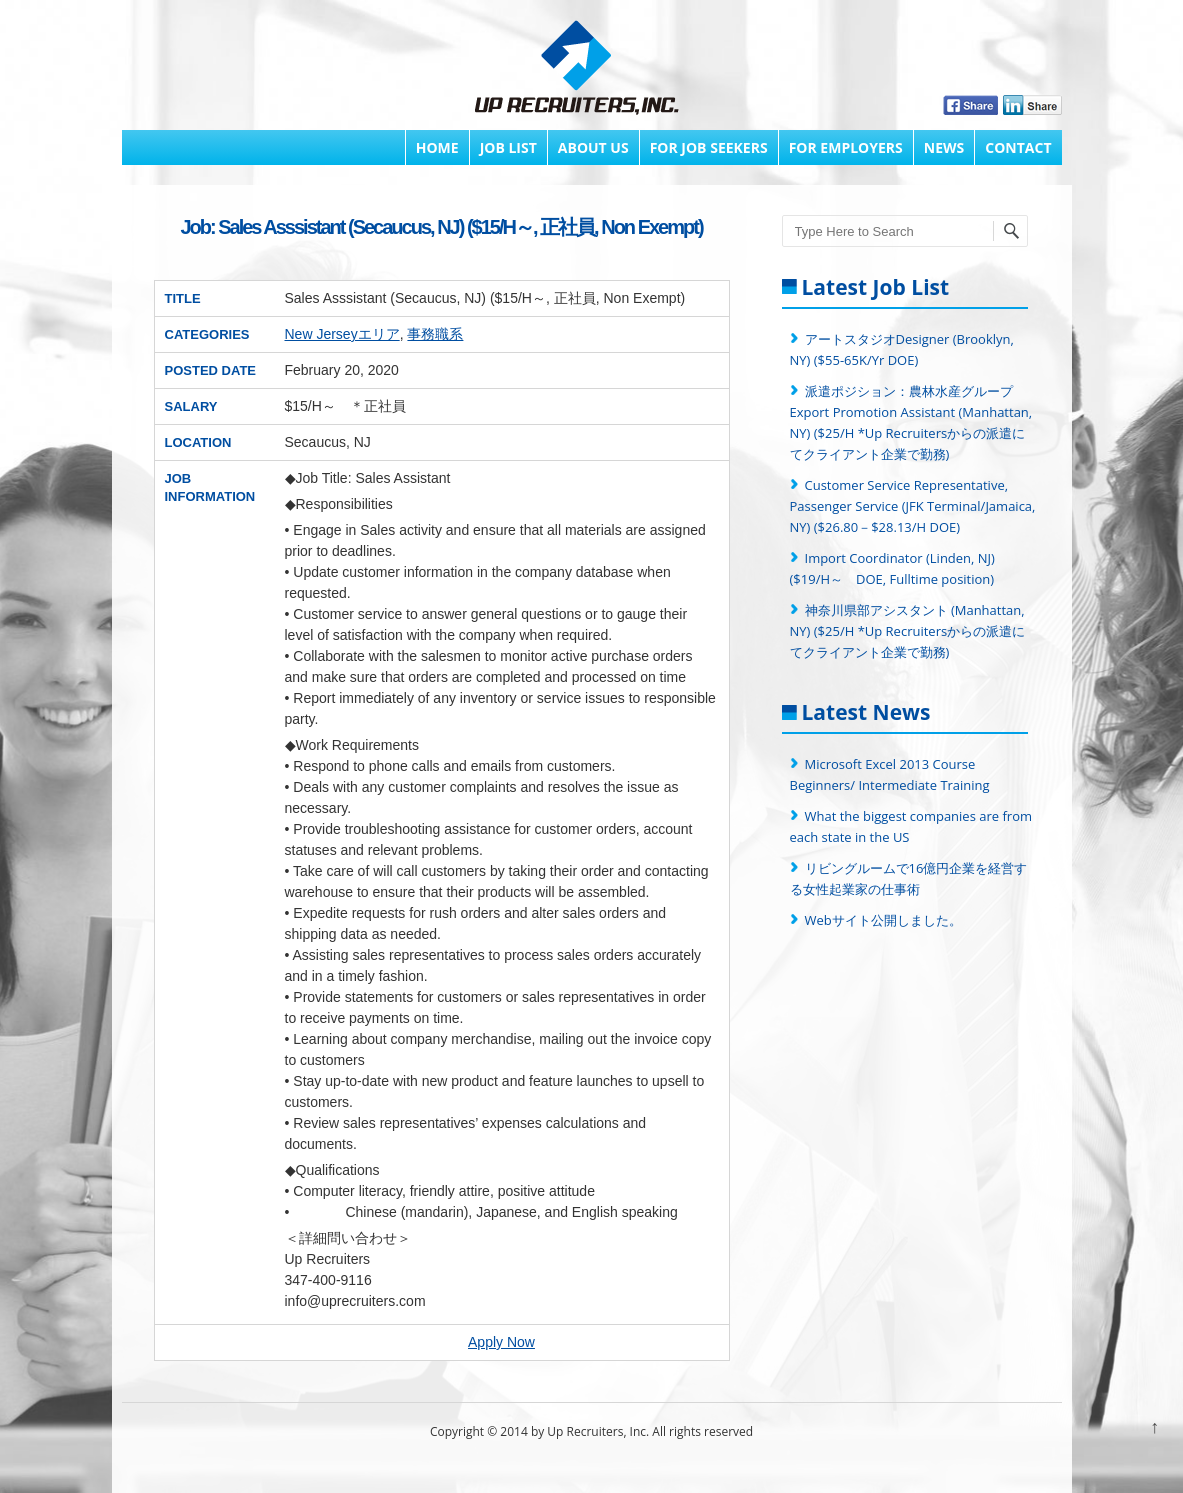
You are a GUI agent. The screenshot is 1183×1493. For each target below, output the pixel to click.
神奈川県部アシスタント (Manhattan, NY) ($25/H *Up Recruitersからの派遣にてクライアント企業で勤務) (908, 631)
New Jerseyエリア (342, 334)
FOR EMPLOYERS (846, 147)
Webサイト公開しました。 (883, 920)
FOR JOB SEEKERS (709, 147)
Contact (1018, 147)
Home (437, 147)
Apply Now (501, 1342)
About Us (593, 147)
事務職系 (435, 334)
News (944, 147)
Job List (508, 147)
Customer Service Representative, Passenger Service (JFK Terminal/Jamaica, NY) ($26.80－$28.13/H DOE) (913, 506)
